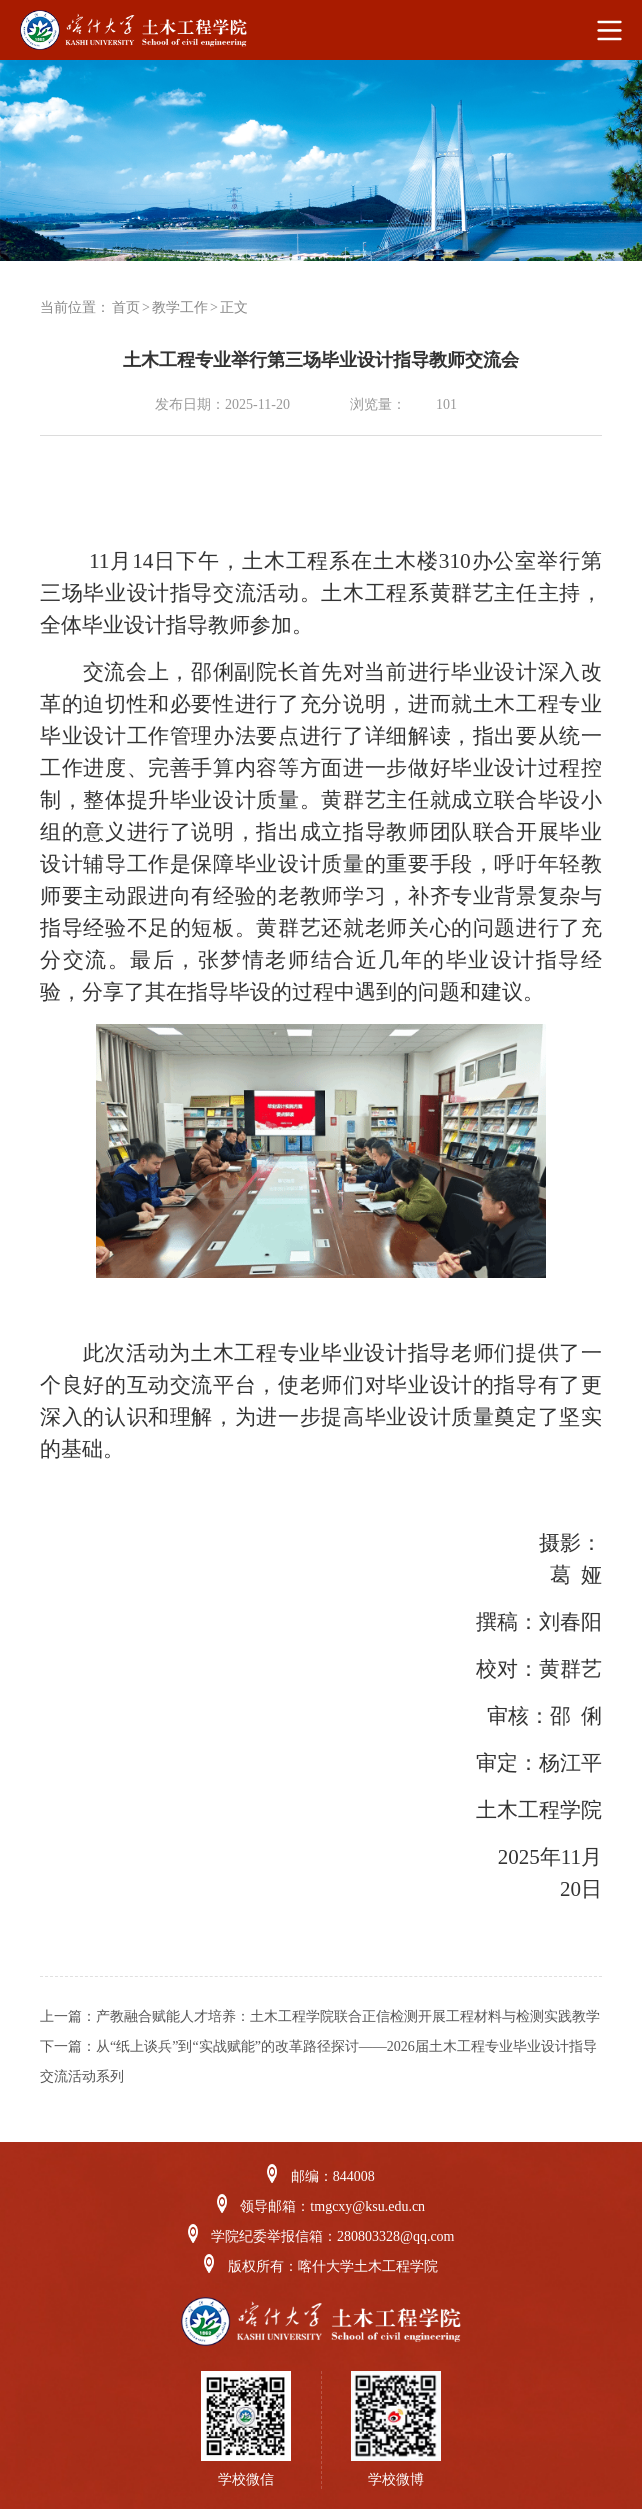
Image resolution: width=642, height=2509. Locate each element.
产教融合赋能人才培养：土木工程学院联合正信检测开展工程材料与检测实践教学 (348, 2016)
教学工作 (180, 307)
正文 (234, 307)
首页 (126, 307)
